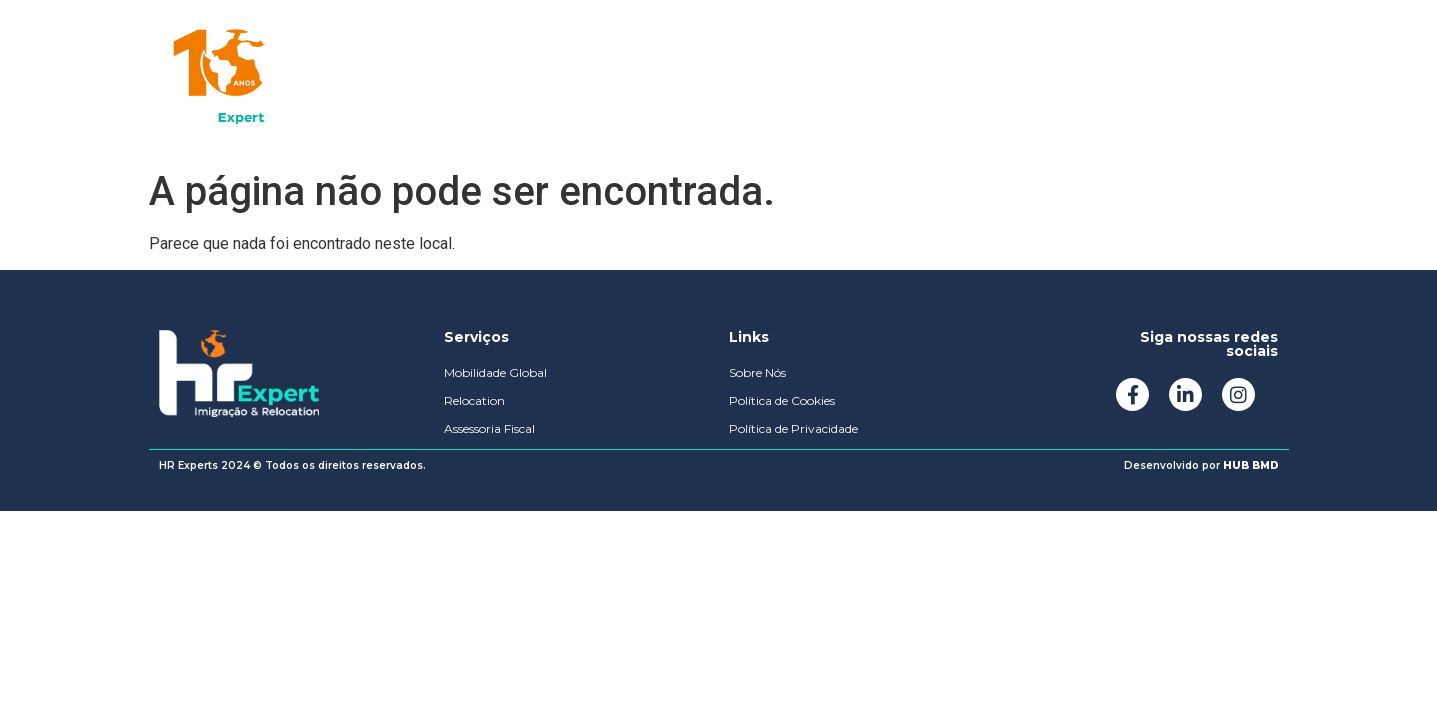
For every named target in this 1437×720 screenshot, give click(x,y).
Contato (798, 79)
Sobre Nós (570, 79)
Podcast (689, 79)
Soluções (446, 79)
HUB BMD (1251, 465)
